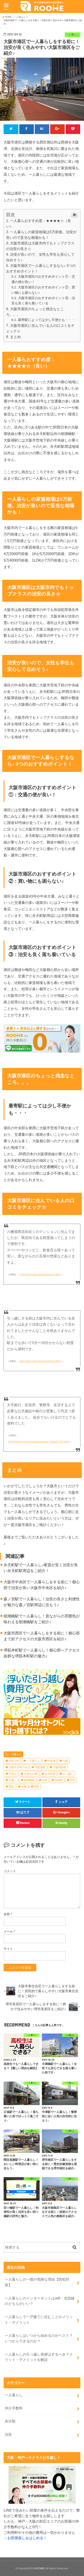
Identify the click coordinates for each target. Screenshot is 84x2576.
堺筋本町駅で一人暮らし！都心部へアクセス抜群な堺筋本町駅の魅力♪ (42, 1653)
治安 (44, 1780)
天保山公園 (30, 1773)
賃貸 (11, 1786)
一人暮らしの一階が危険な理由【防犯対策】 (37, 2282)
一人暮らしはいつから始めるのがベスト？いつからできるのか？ (39, 2338)
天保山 (13, 1773)
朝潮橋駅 (29, 1780)
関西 (36, 1786)
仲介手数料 (14, 2408)
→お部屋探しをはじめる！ (25, 2538)
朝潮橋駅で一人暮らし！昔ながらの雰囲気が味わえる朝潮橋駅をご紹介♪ (42, 1619)
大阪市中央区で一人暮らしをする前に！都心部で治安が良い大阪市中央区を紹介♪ (42, 1585)
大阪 (65, 1760)
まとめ (15, 337)
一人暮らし (15, 1754)
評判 (72, 1780)
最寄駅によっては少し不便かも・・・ (46, 320)
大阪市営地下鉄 (18, 1767)
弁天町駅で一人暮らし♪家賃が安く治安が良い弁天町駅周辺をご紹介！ (41, 1568)
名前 (8, 1914)
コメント (10, 1871)
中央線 (51, 1760)
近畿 (24, 1786)
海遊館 (59, 1780)
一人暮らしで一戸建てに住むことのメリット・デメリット (39, 2319)
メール (9, 1931)
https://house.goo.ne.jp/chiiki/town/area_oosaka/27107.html (38, 1442)
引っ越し (68, 1773)
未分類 (10, 2421)
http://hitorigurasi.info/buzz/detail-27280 (40, 1274)
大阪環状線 (59, 1767)
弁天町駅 (50, 1773)
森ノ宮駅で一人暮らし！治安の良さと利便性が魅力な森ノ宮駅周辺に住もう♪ (42, 1602)
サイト (8, 1948)
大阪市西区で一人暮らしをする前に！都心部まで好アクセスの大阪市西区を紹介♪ (42, 1636)
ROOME (40, 2568)
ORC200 (14, 1760)
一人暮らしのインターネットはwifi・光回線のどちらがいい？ (40, 2301)
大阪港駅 (40, 1767)
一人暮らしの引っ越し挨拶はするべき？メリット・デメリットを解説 (39, 2357)
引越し (13, 1780)
